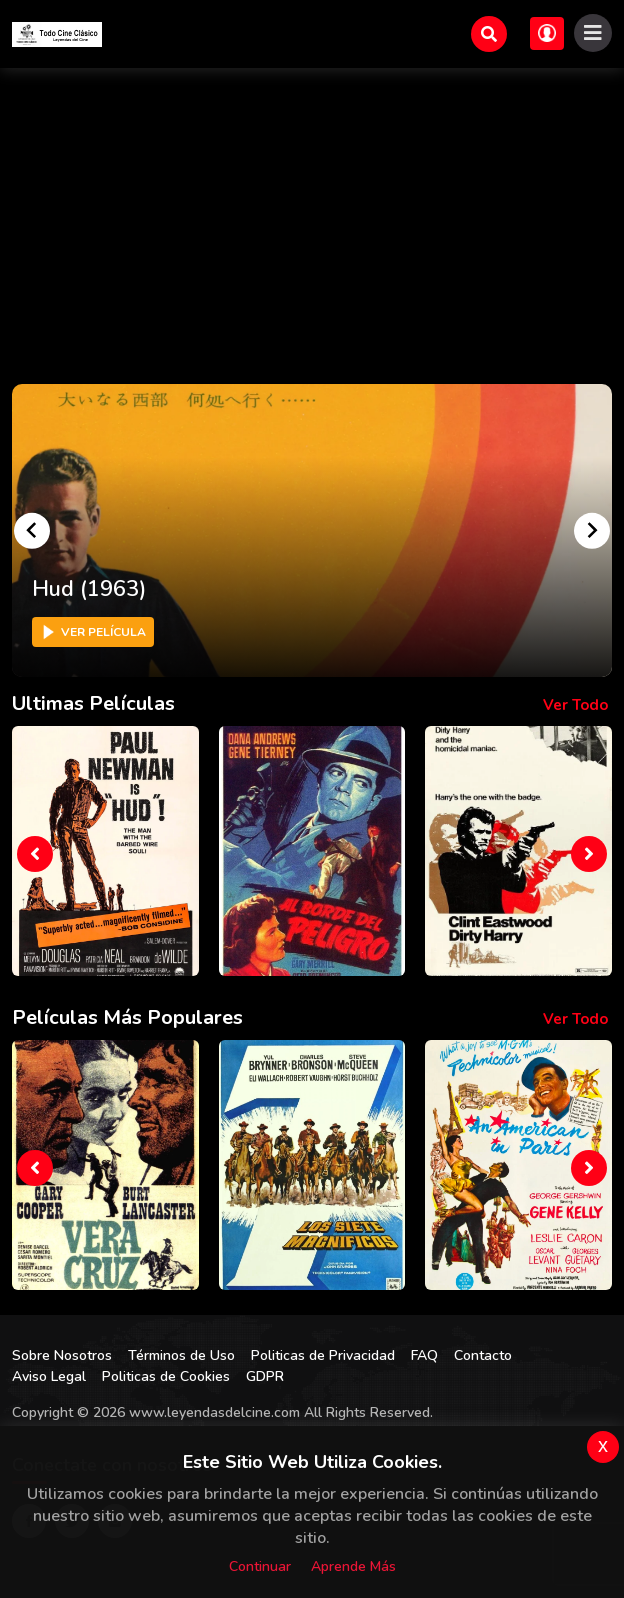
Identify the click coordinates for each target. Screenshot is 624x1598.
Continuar (260, 1566)
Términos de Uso (181, 1355)
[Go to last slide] (32, 530)
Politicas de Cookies (166, 1376)
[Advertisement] (312, 218)
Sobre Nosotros (62, 1355)
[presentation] (35, 854)
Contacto (483, 1355)
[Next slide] (592, 530)
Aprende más (353, 1566)
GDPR (265, 1376)
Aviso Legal (49, 1376)
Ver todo (575, 705)
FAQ (424, 1355)
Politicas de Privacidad (323, 1355)
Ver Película (93, 632)
